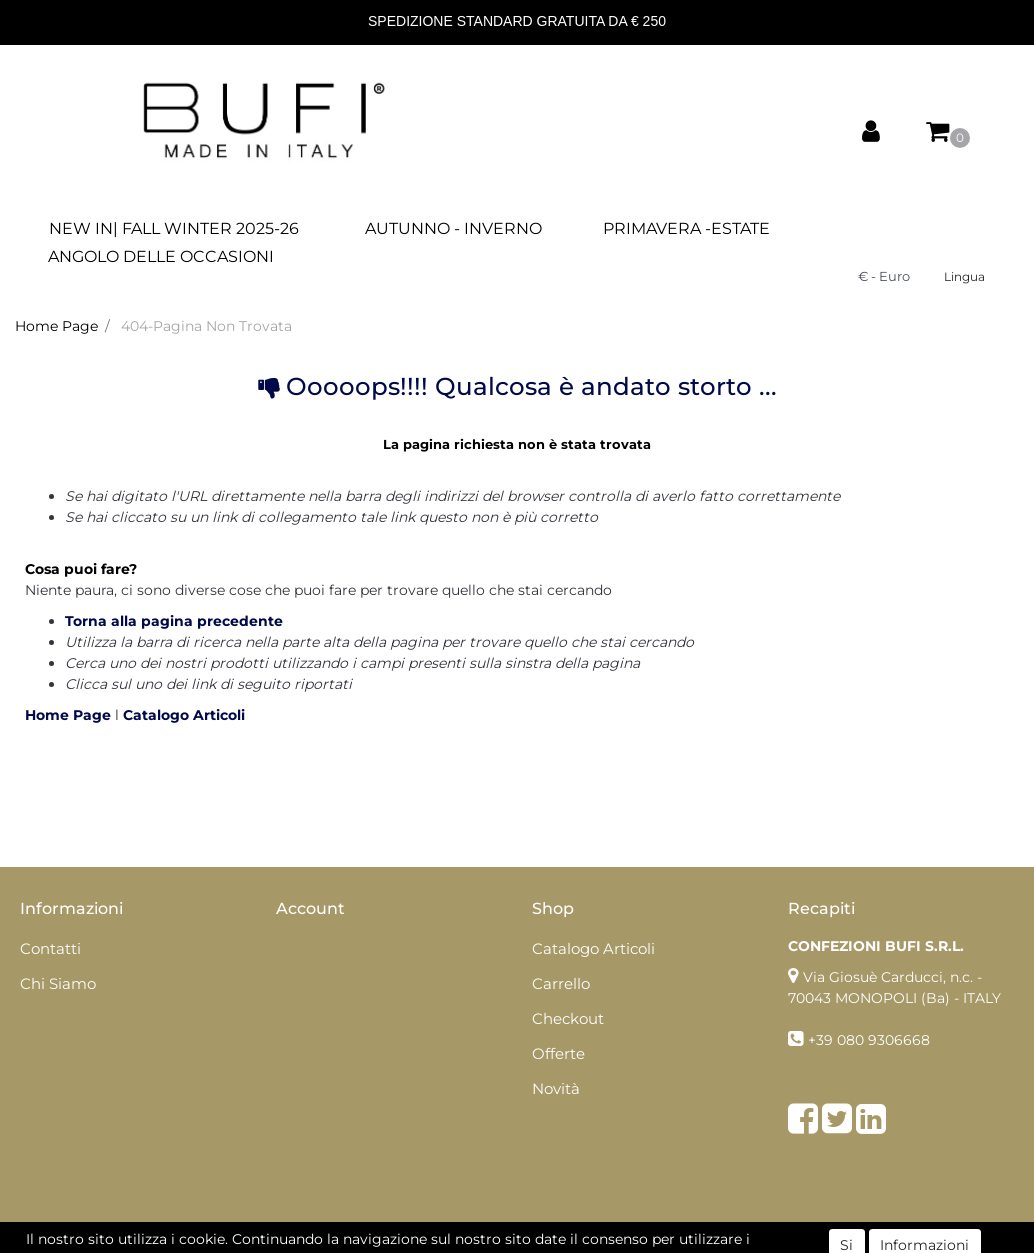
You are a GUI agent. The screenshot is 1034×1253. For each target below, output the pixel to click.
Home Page (56, 326)
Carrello (561, 983)
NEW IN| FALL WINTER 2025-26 (174, 228)
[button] (871, 132)
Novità (556, 1088)
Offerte (558, 1053)
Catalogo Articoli (184, 715)
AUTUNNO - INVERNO (453, 228)
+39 (822, 1040)
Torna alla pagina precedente (174, 621)
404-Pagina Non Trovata (206, 326)
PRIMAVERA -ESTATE (686, 228)
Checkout (568, 1018)
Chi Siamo (58, 983)
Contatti (50, 948)
